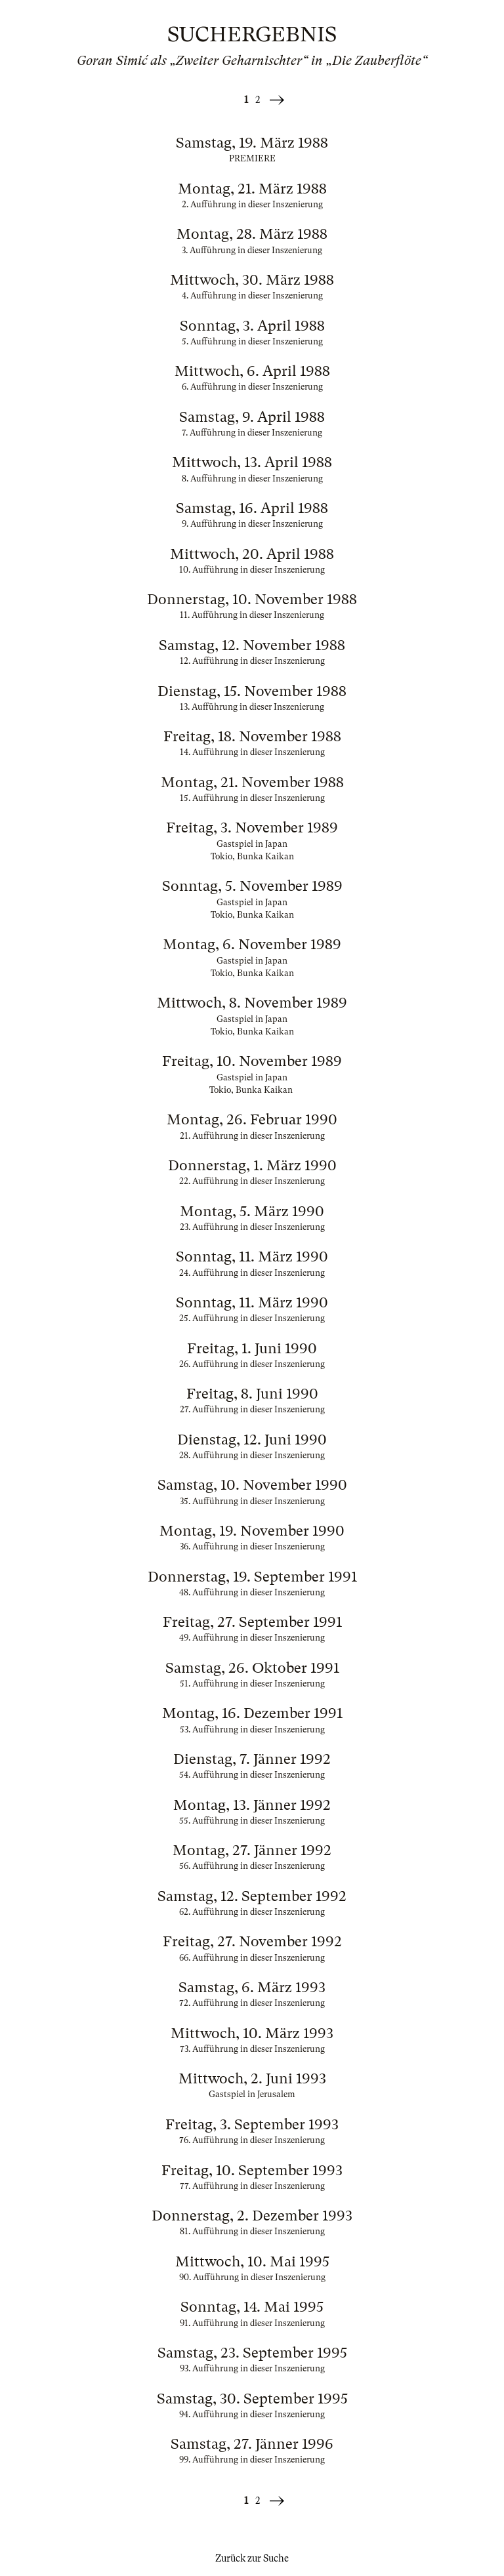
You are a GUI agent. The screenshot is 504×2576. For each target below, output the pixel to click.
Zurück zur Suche (252, 2558)
